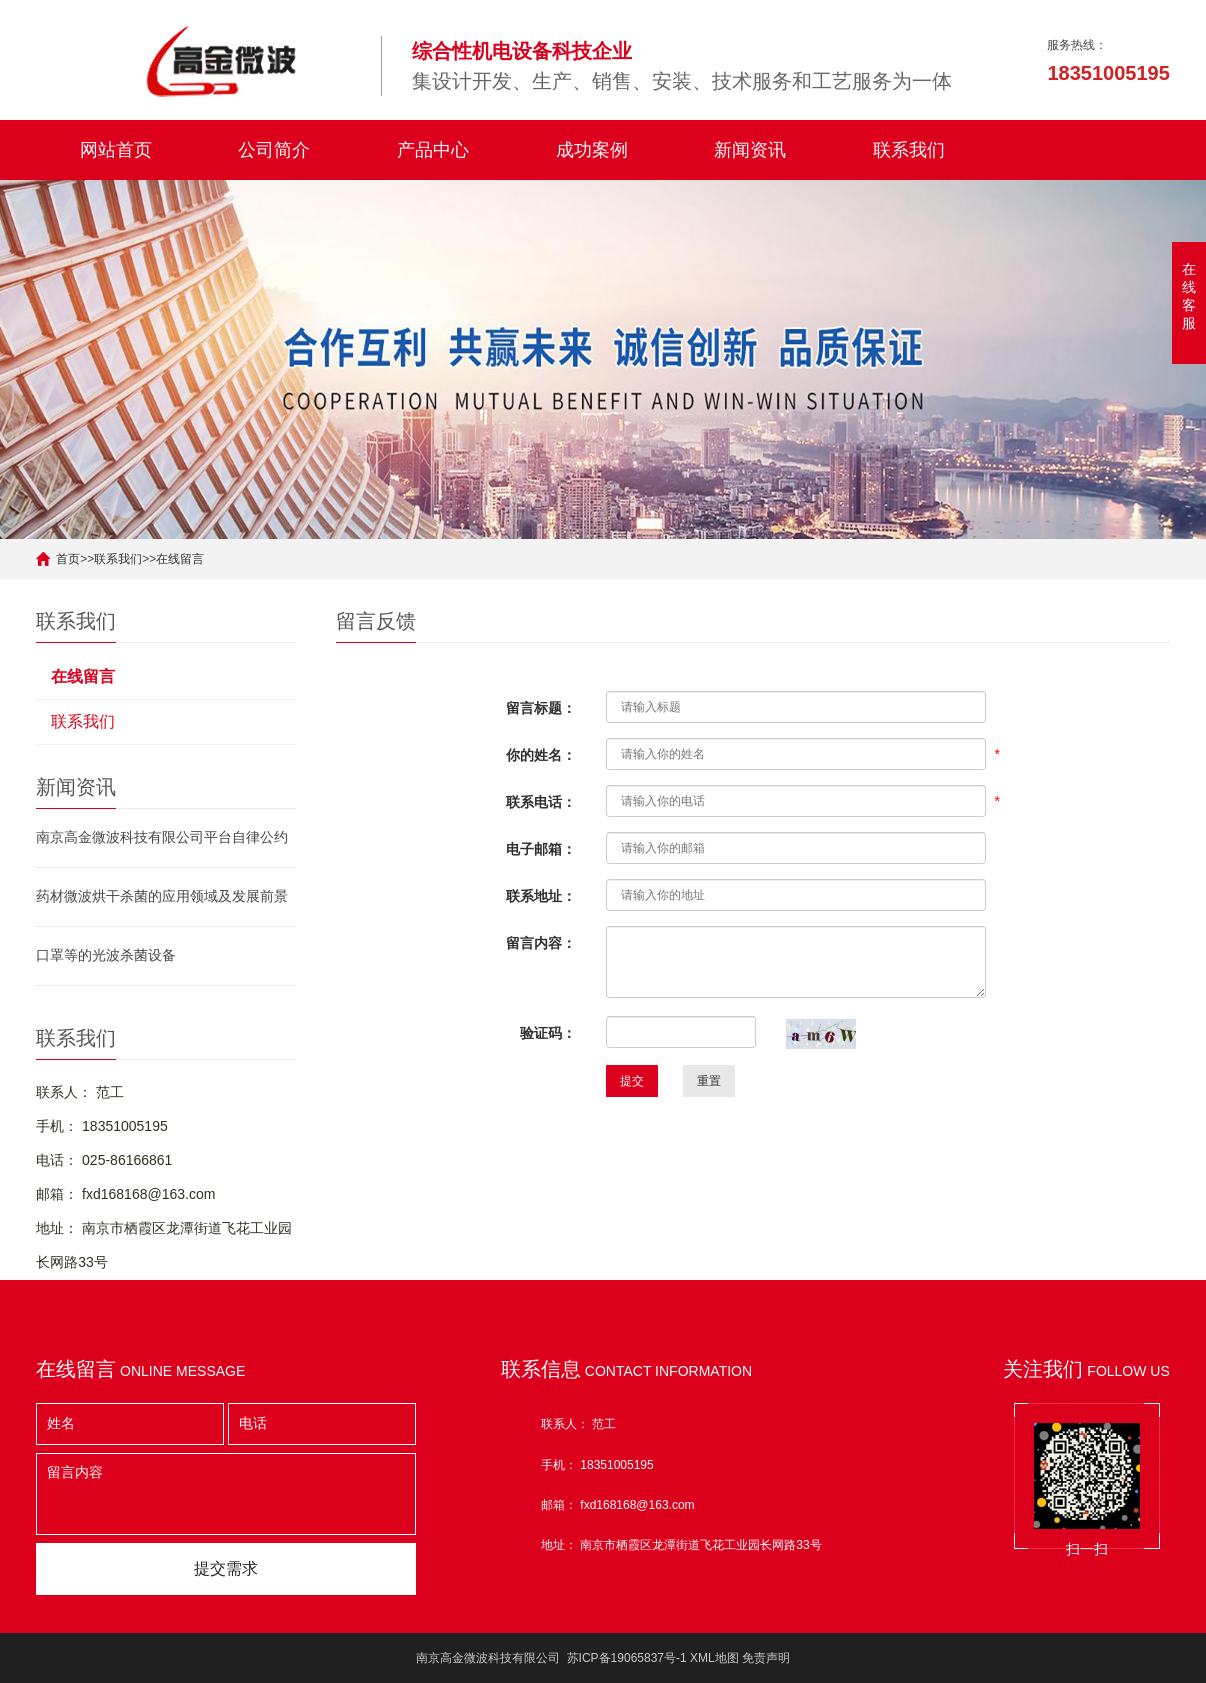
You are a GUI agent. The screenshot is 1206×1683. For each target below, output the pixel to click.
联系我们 (909, 150)
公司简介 (274, 150)
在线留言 (180, 559)
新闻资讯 (750, 150)
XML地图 (714, 1658)
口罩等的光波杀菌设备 (106, 955)
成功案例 (592, 150)
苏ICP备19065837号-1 (627, 1658)
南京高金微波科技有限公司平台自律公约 (162, 837)
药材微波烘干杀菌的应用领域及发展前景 (162, 896)
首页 (68, 559)
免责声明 (766, 1658)
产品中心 (433, 150)
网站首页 (116, 150)
